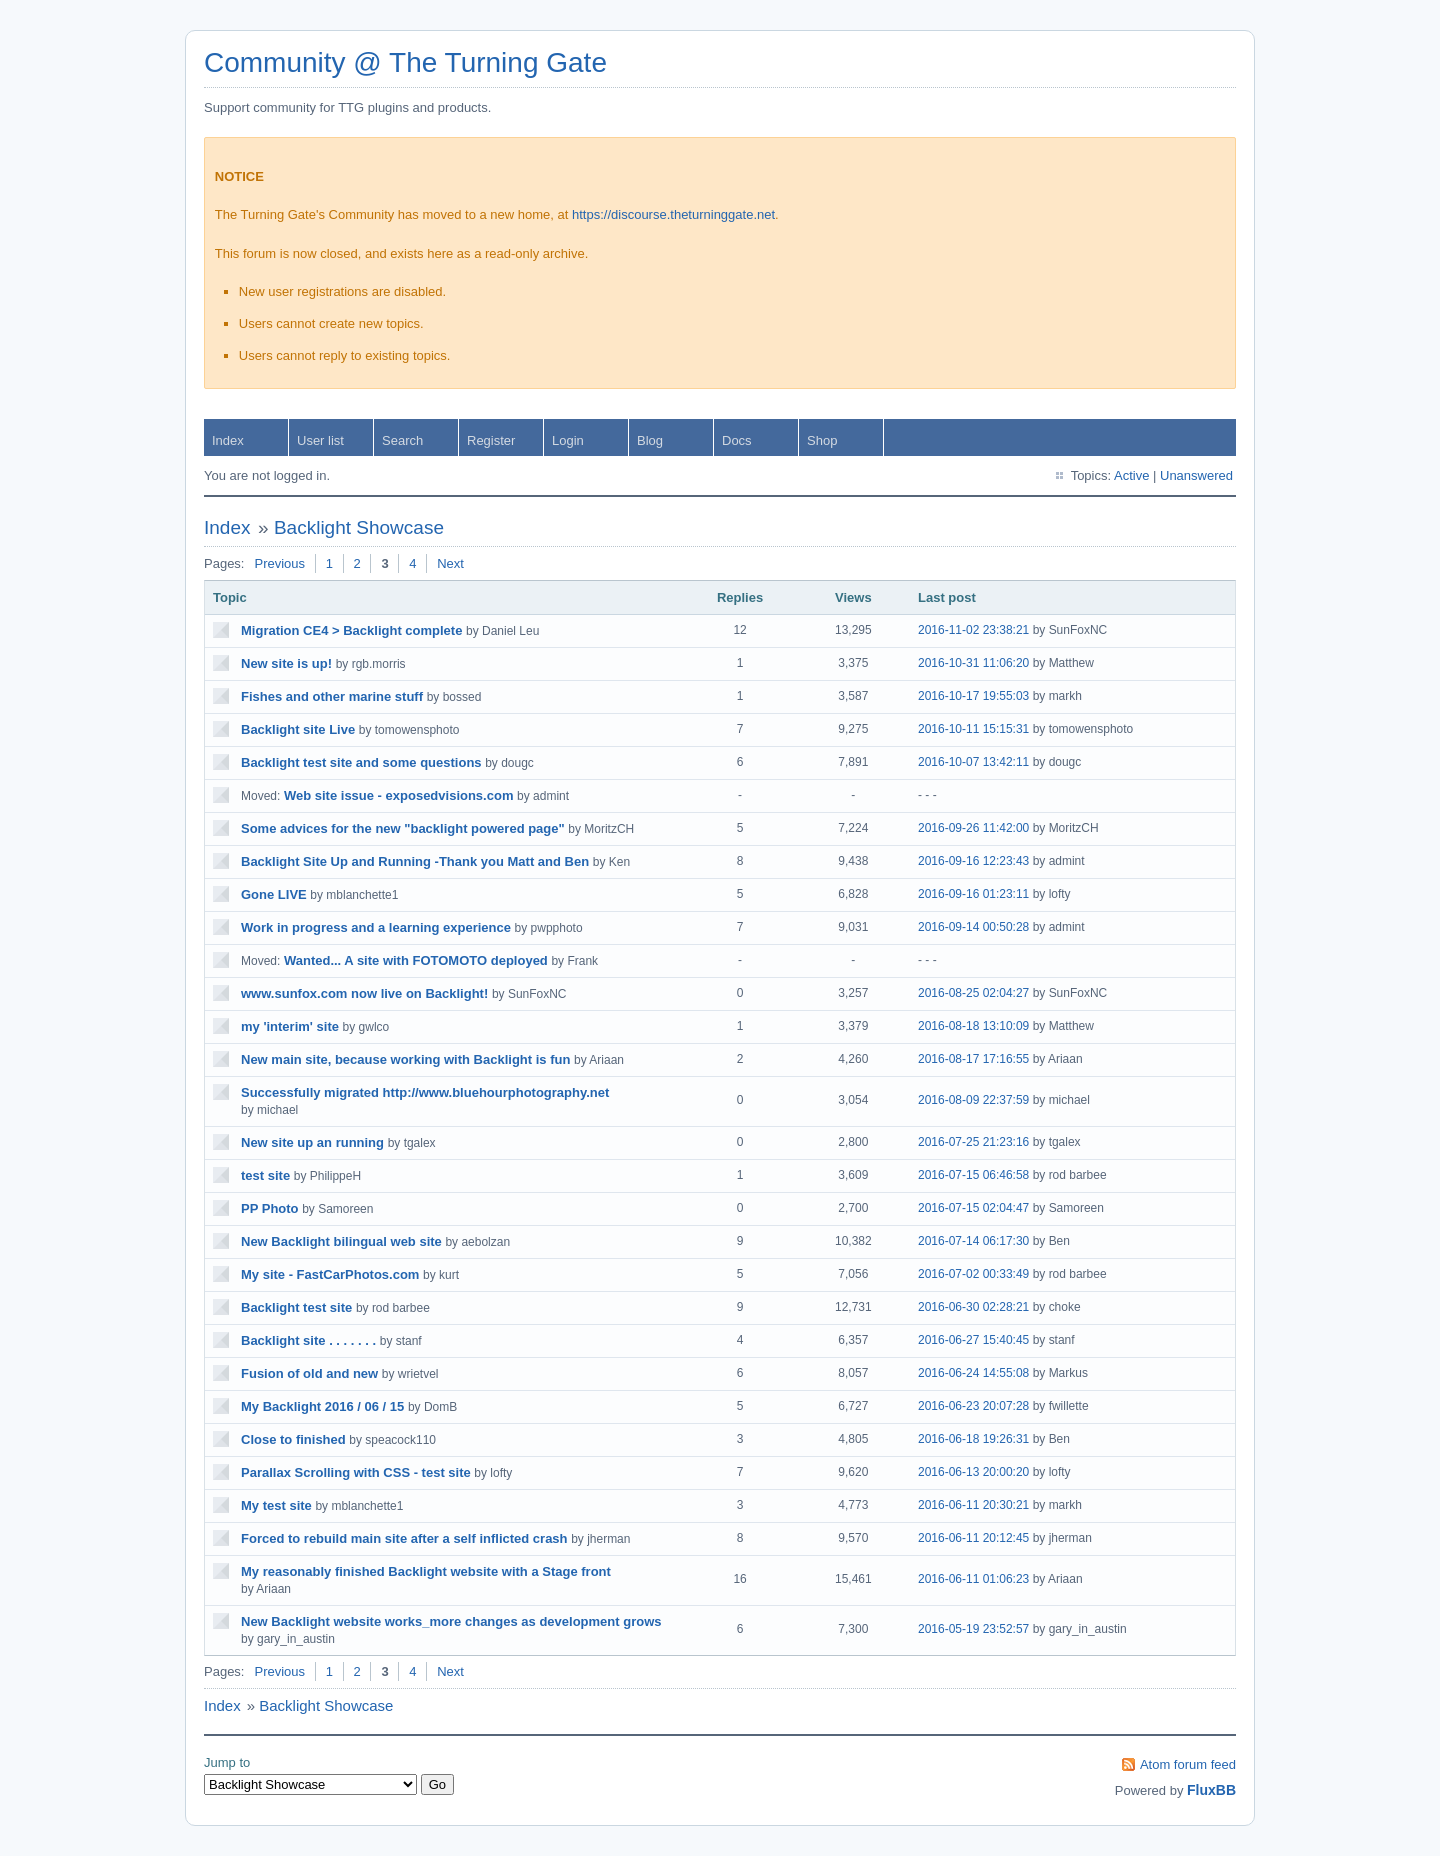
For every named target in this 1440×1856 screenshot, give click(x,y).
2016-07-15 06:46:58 (973, 1175)
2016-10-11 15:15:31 (973, 729)
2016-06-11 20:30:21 (973, 1505)
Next (450, 563)
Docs (737, 440)
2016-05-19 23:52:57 (973, 1629)
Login (568, 440)
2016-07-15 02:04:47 (973, 1208)
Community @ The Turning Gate (405, 62)
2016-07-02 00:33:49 (973, 1274)
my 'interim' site (290, 1026)
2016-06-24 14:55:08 (973, 1373)
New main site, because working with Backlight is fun (405, 1059)
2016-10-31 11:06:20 (973, 663)
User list (320, 440)
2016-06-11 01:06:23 (973, 1579)
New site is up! (286, 663)
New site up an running (312, 1142)
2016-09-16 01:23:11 (973, 894)
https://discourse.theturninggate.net (673, 214)
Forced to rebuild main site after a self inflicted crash (404, 1538)
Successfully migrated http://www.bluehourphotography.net (425, 1092)
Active (1131, 475)
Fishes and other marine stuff (332, 696)
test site (265, 1175)
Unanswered (1196, 475)
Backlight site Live (298, 729)
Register (491, 440)
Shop (822, 440)
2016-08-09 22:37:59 (973, 1100)
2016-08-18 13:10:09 (973, 1026)
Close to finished (293, 1439)
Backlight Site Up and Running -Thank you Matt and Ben (415, 861)
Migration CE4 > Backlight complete (351, 630)
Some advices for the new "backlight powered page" (403, 828)
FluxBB (1211, 1790)
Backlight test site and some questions (361, 762)
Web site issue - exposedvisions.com (399, 795)
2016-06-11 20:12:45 (973, 1538)
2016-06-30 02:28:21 (973, 1307)
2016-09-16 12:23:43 (973, 861)
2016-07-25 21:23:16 (973, 1142)
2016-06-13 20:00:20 (973, 1472)
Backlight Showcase (359, 527)
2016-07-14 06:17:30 (973, 1241)
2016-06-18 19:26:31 (973, 1439)
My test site (276, 1505)
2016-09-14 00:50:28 (973, 927)
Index (228, 440)
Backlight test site (296, 1307)
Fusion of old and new (309, 1373)
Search (402, 440)
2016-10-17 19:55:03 (973, 696)
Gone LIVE (274, 894)
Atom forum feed (1188, 1764)
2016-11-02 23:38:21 (973, 630)
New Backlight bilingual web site (341, 1241)
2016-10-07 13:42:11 (973, 762)
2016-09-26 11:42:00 (973, 828)
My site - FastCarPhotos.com (330, 1274)
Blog (650, 440)
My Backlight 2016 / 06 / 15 (322, 1406)
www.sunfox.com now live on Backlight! (364, 993)
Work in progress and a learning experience (376, 927)
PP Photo (270, 1208)
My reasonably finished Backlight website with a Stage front (426, 1571)
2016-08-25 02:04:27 (973, 993)
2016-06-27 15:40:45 (973, 1340)
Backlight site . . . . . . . (308, 1340)
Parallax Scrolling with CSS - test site (356, 1472)
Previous (279, 563)
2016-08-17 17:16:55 (973, 1059)
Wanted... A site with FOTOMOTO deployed (416, 960)
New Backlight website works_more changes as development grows (451, 1621)
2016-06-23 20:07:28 (973, 1406)
